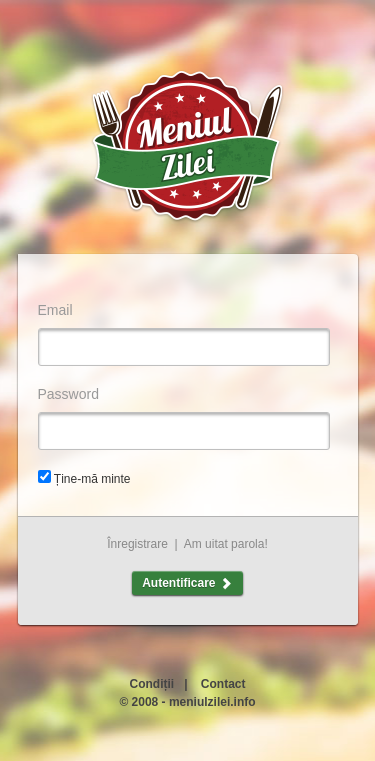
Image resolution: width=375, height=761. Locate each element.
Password (68, 394)
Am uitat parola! (226, 544)
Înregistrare (137, 544)
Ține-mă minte (92, 479)
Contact (223, 684)
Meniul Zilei (188, 147)
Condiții (151, 684)
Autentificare (187, 583)
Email (55, 310)
